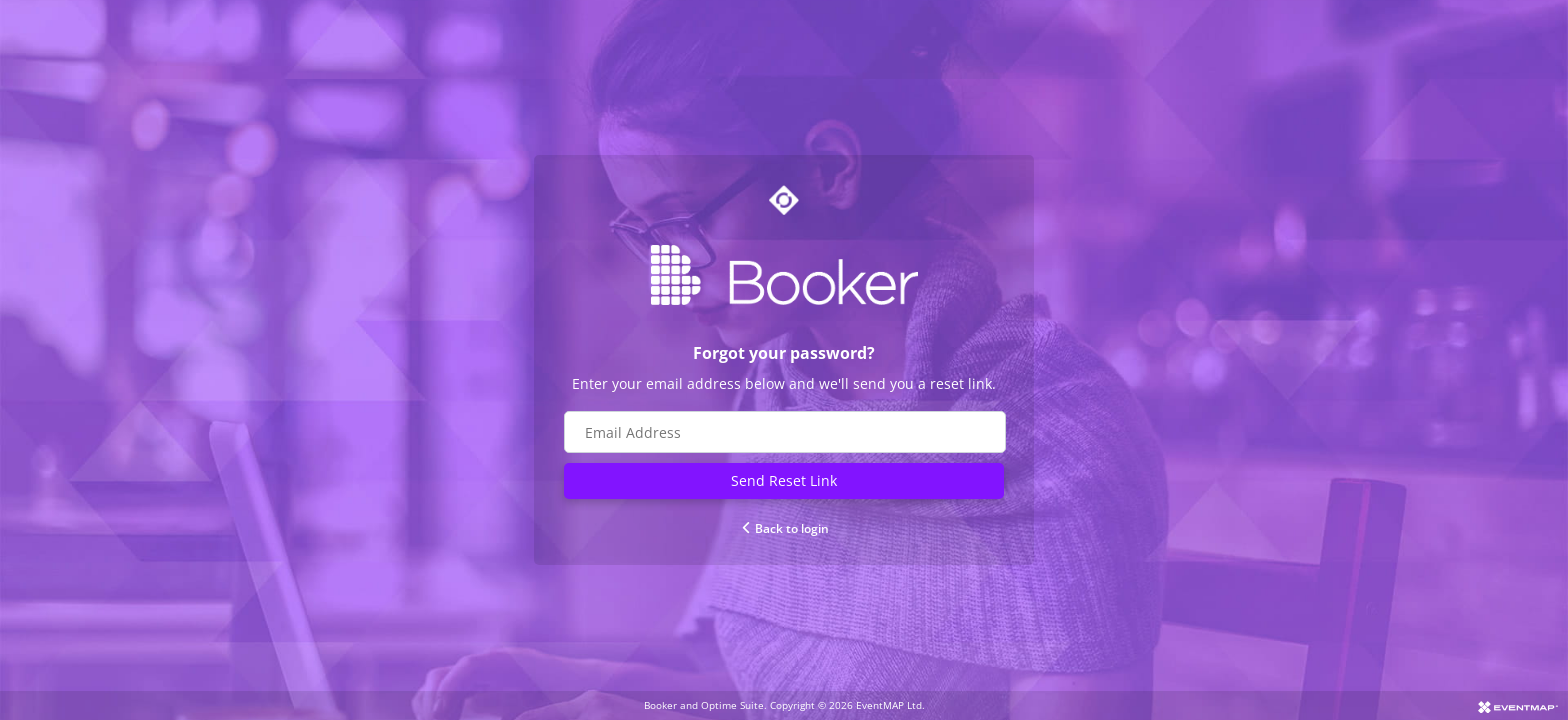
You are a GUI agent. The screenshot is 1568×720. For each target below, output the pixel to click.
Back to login (784, 528)
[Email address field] (785, 432)
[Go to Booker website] (784, 275)
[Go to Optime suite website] (784, 200)
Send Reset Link (784, 480)
